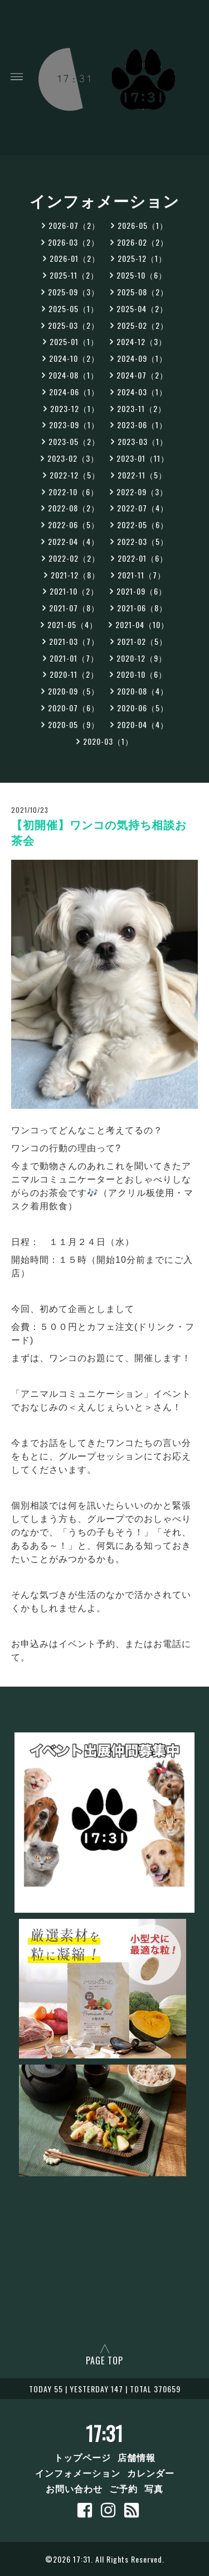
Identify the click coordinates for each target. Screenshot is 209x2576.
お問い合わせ (74, 2488)
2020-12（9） (141, 658)
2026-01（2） (75, 258)
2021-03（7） (74, 641)
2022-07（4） (142, 508)
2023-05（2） (74, 441)
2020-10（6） (141, 674)
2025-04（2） (142, 308)
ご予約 (123, 2488)
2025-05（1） (73, 308)
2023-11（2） (141, 408)
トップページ (82, 2457)
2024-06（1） (74, 392)
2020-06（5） (142, 708)
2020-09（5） (73, 691)
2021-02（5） (142, 641)
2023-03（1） (143, 441)
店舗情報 (136, 2457)
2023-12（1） (74, 408)
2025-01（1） (74, 341)
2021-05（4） (72, 624)
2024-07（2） (142, 375)
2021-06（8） (142, 608)
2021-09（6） (141, 591)
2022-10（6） (73, 491)
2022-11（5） (142, 475)
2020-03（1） (108, 741)
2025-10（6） (141, 275)
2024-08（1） (73, 375)
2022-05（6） (142, 524)
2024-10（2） (74, 358)
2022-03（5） (142, 541)
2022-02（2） (74, 558)
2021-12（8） (75, 575)
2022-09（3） (142, 491)
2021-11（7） (142, 575)
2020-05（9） (73, 724)
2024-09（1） (142, 358)
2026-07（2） (74, 225)
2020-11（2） (74, 674)
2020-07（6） (73, 708)
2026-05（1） (143, 225)
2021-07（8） (74, 608)
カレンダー (150, 2472)
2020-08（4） (142, 691)
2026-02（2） (142, 242)
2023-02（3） (73, 458)
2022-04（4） (73, 541)
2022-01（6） (143, 558)
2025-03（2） (73, 325)
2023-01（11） (142, 458)
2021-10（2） (74, 591)
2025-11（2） (74, 275)
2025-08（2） (142, 292)
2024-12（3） (141, 341)
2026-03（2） (73, 242)
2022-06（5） (73, 524)
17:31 (104, 2433)
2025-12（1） (142, 258)
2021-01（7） (74, 658)
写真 (153, 2488)
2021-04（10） (142, 624)
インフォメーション (77, 2472)
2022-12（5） (75, 475)
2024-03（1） (142, 392)
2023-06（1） (142, 424)
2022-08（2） (73, 508)
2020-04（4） (142, 724)
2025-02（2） (142, 325)
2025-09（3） (73, 292)
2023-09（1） (74, 424)
